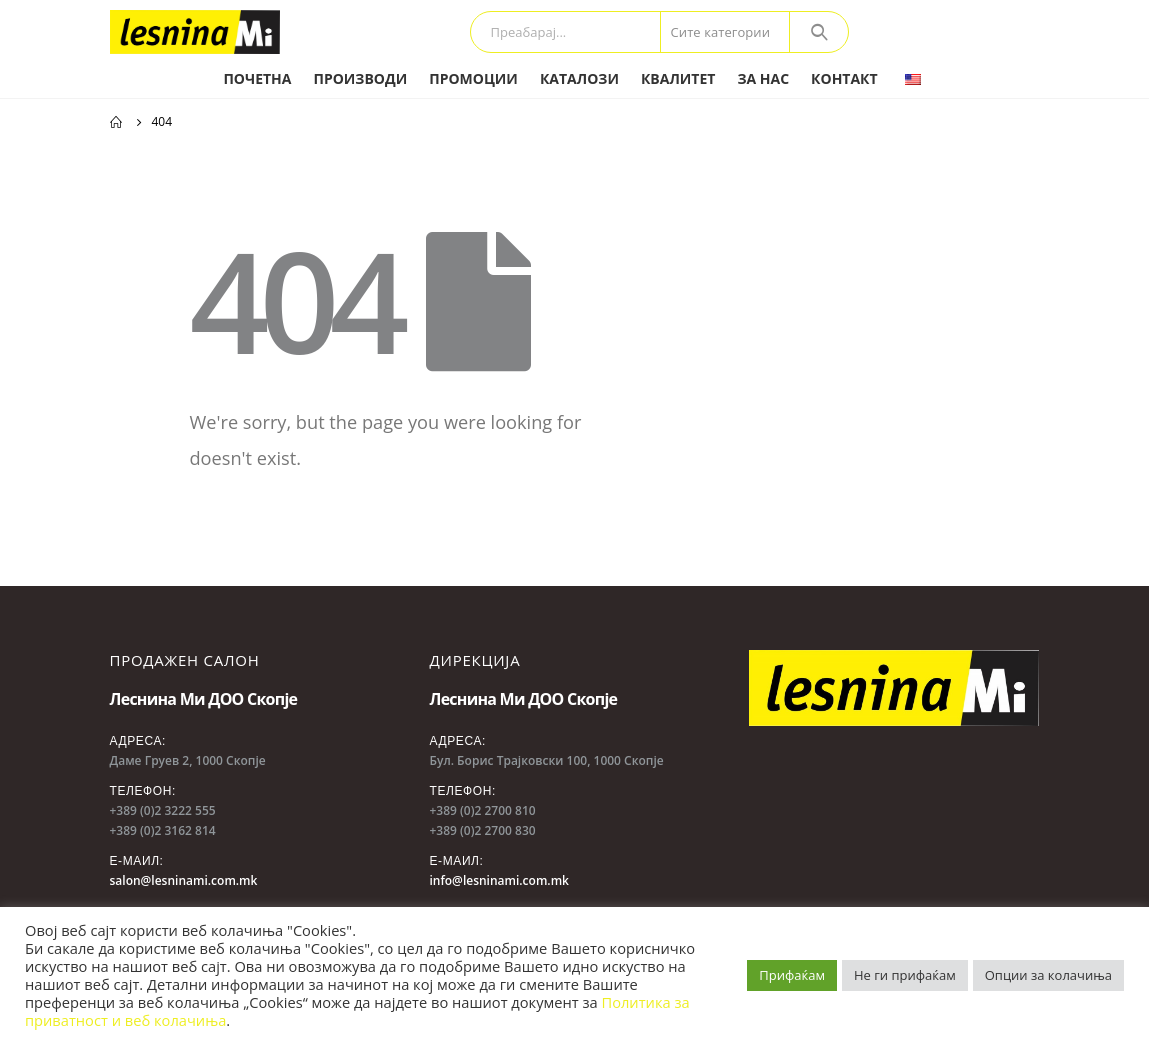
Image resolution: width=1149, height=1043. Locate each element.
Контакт (844, 78)
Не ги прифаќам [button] (905, 975)
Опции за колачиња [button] (1048, 975)
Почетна (257, 78)
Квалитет (678, 78)
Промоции (473, 78)
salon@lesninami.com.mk (184, 880)
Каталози (579, 78)
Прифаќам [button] (792, 975)
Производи (360, 78)
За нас (763, 78)
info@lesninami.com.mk (498, 880)
